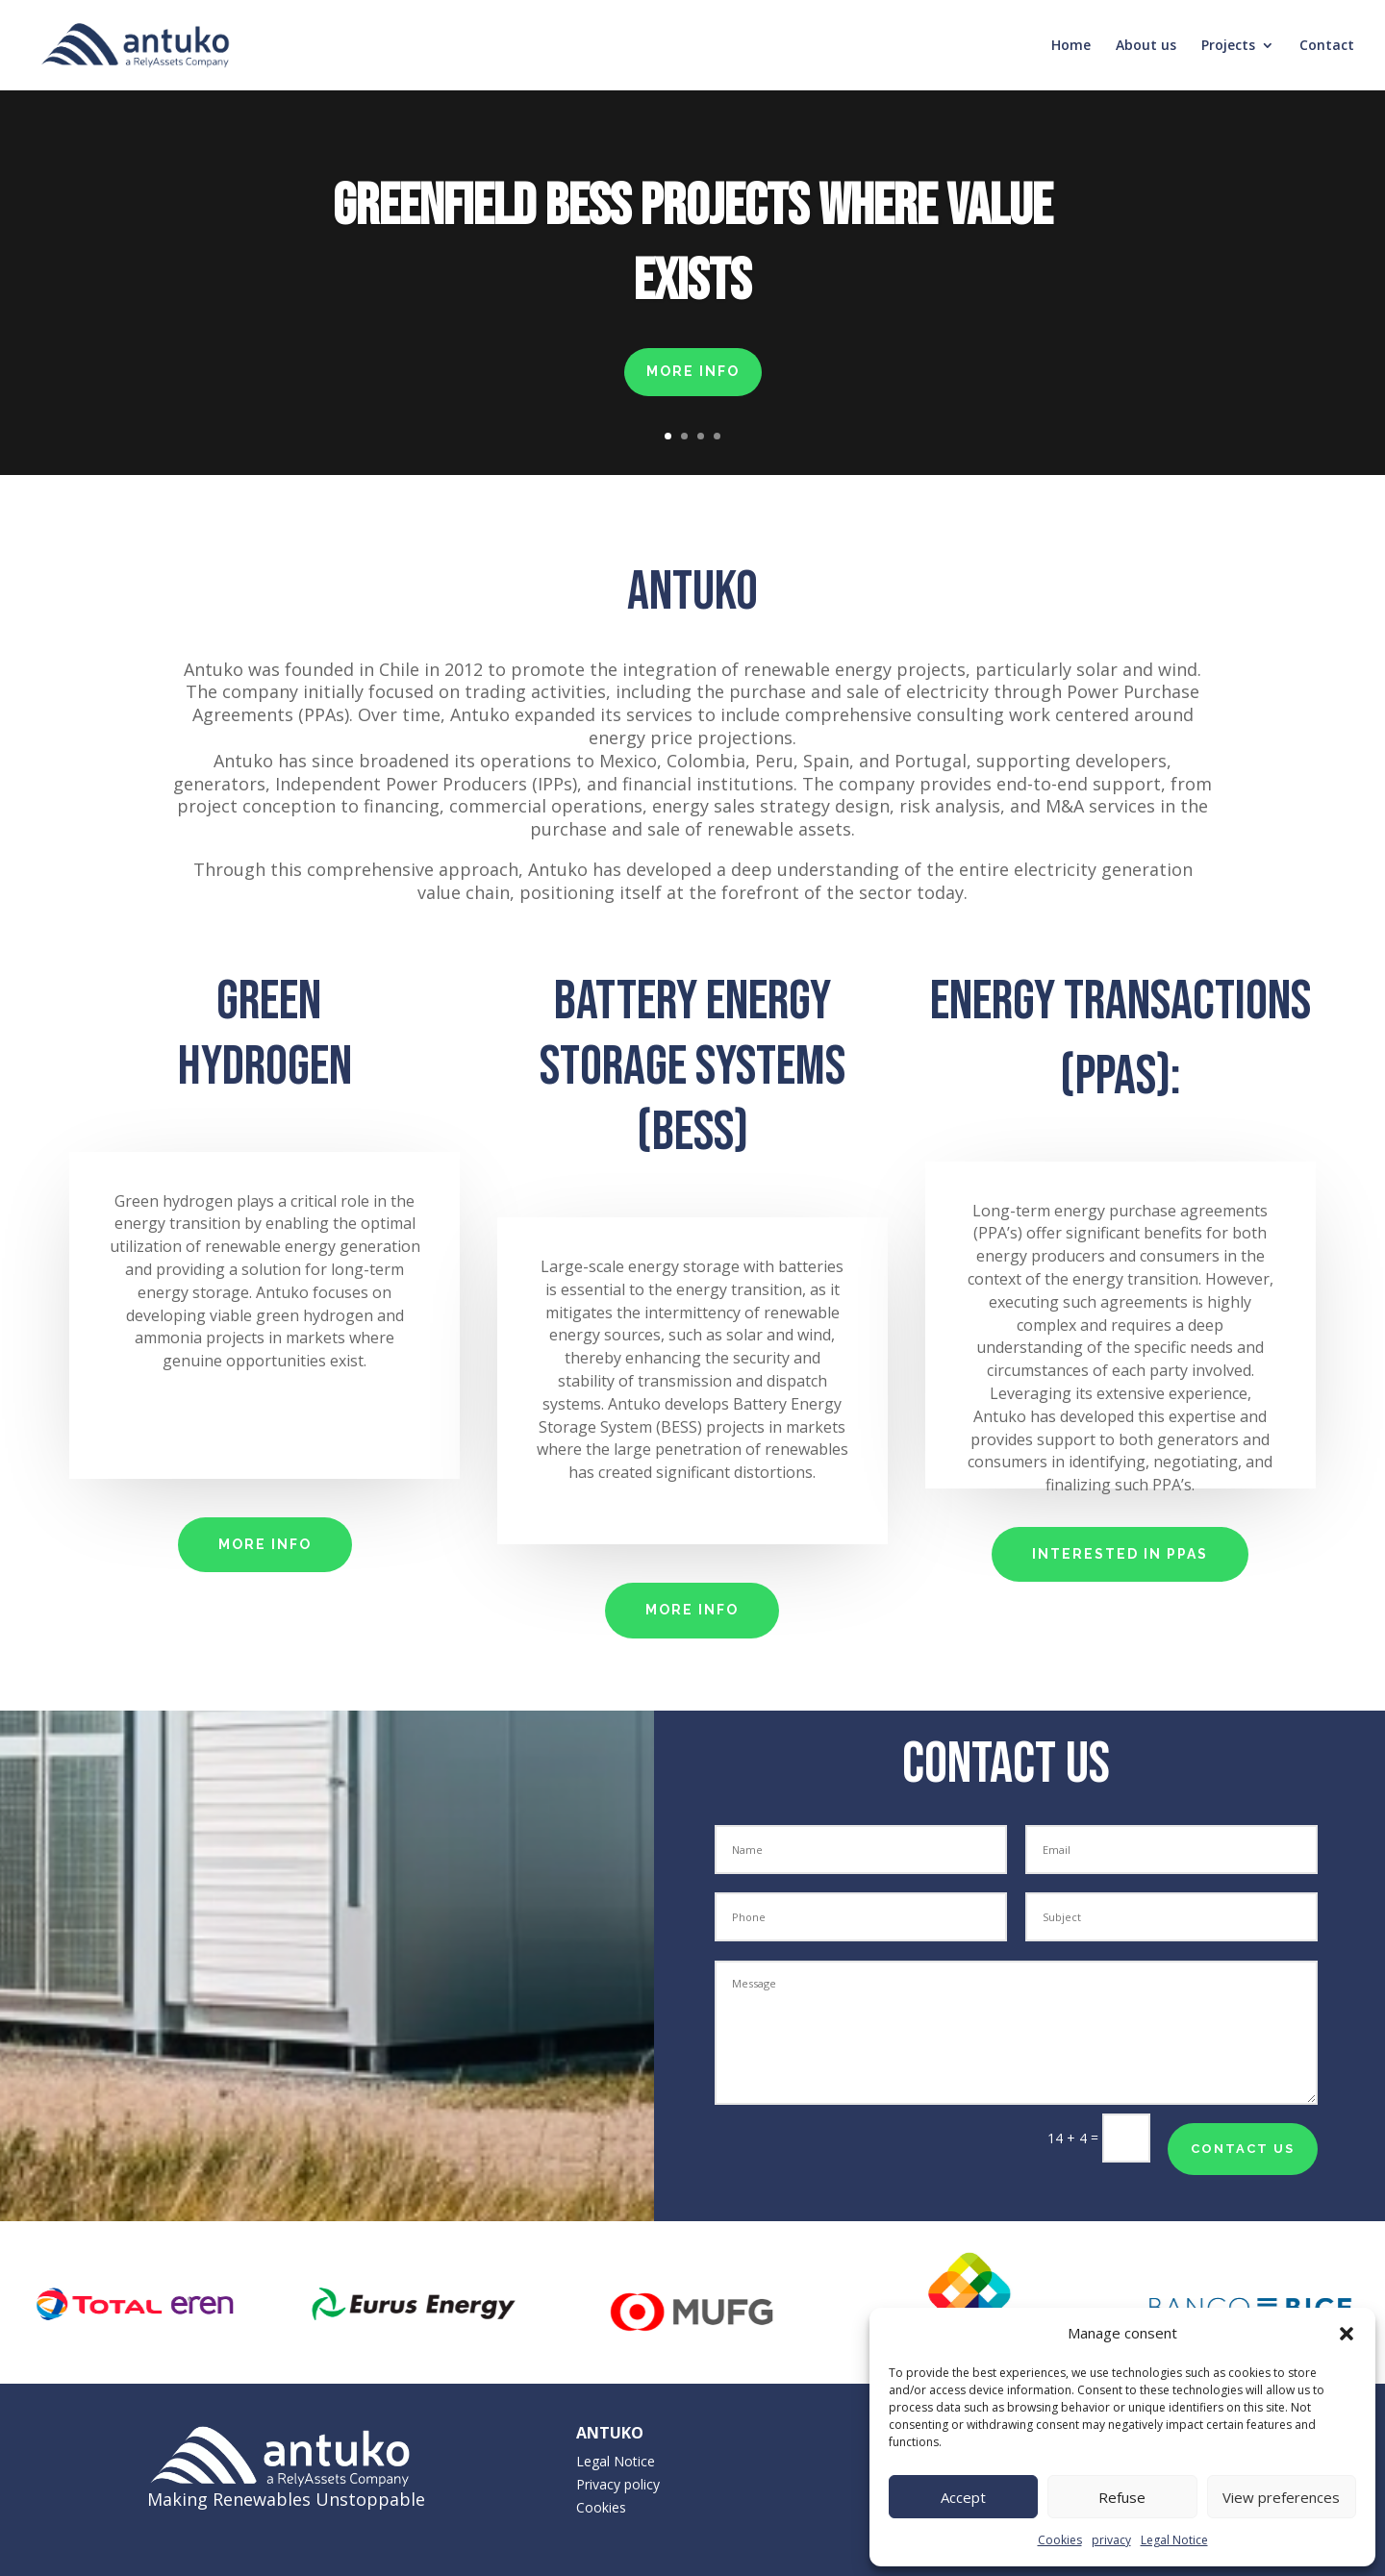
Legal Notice (1174, 2540)
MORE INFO (693, 371)
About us (1146, 46)
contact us (1243, 2148)
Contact (1326, 46)
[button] (1346, 2333)
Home (1071, 46)
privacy (1111, 2540)
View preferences (1281, 2497)
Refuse (1122, 2497)
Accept (963, 2497)
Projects (1228, 46)
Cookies (1060, 2540)
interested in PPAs (1120, 1554)
